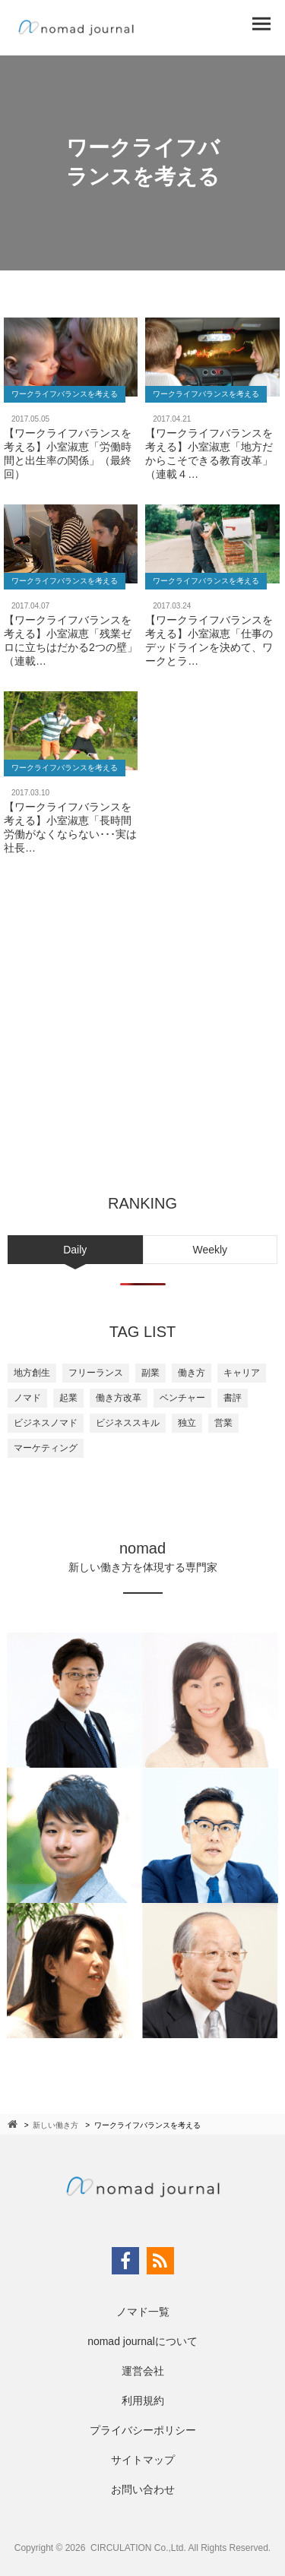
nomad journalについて (142, 2341)
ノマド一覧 (142, 2312)
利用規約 (143, 2400)
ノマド (27, 1397)
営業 (223, 1423)
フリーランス (95, 1372)
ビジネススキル (128, 1423)
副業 (150, 1372)
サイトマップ (143, 2460)
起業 (68, 1397)
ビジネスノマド (46, 1423)
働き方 (191, 1372)
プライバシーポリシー (143, 2430)
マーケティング (46, 1448)
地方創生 (32, 1372)
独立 (187, 1423)
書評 (232, 1397)
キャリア (241, 1372)
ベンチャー (182, 1397)
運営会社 (143, 2371)
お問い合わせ (143, 2489)
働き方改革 (118, 1397)
